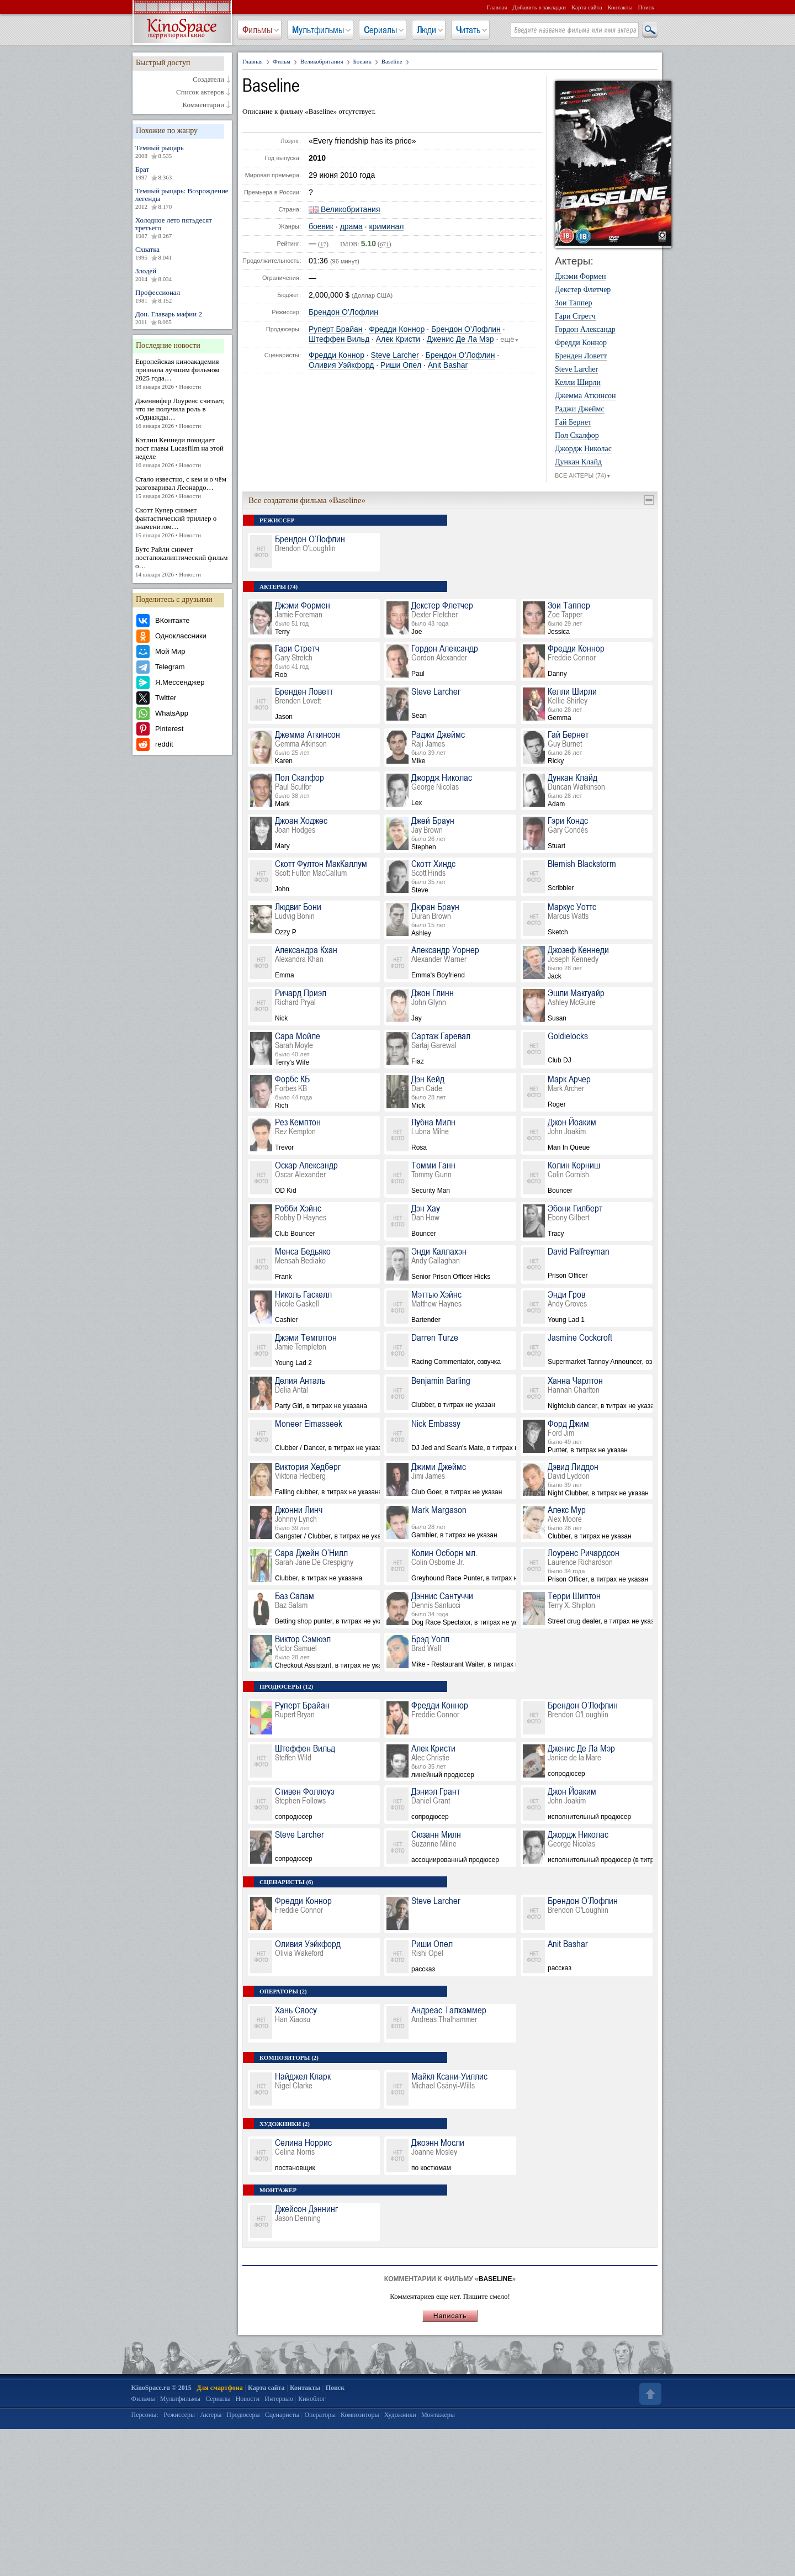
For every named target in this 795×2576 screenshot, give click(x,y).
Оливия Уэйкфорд (341, 365)
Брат (182, 173)
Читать (468, 30)
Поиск (646, 7)
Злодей (182, 275)
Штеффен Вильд (339, 339)
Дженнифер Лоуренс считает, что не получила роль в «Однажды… (182, 413)
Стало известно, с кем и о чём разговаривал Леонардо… (182, 487)
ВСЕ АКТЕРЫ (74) (583, 476)
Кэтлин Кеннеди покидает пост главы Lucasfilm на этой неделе (182, 452)
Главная (497, 7)
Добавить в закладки (539, 7)
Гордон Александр (585, 330)
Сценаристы (282, 2415)
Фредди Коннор (397, 329)
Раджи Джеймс (580, 409)
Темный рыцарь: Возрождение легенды (182, 199)
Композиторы (360, 2415)
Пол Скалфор (577, 436)
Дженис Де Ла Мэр (460, 339)
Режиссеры (179, 2415)
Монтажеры (438, 2415)
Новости (248, 2399)
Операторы (320, 2415)
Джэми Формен (580, 277)
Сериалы (380, 30)
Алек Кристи (398, 339)
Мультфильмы (318, 30)
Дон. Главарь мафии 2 (182, 318)
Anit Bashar (448, 365)
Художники (400, 2415)
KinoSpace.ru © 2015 (161, 2388)
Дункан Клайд (578, 462)
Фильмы (257, 30)
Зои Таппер (573, 303)
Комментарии (203, 105)
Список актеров (200, 92)
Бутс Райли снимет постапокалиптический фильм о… (182, 562)
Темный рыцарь (182, 152)
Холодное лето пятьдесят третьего (182, 228)
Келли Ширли (578, 383)
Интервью (278, 2399)
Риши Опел (400, 365)
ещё (509, 339)
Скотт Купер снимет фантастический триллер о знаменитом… (182, 522)
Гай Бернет (573, 422)
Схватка (182, 253)
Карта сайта (586, 7)
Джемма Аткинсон (585, 396)
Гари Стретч (575, 316)
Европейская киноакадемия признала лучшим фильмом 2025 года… (182, 374)
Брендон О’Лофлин (343, 312)
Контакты (619, 7)
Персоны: (144, 2415)
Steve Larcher (395, 355)
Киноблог (312, 2399)
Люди (426, 30)
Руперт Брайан (336, 329)
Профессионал (182, 296)
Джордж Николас (583, 449)
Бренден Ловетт (581, 356)
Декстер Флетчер (583, 290)
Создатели (208, 79)
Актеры (210, 2415)
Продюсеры (242, 2415)
